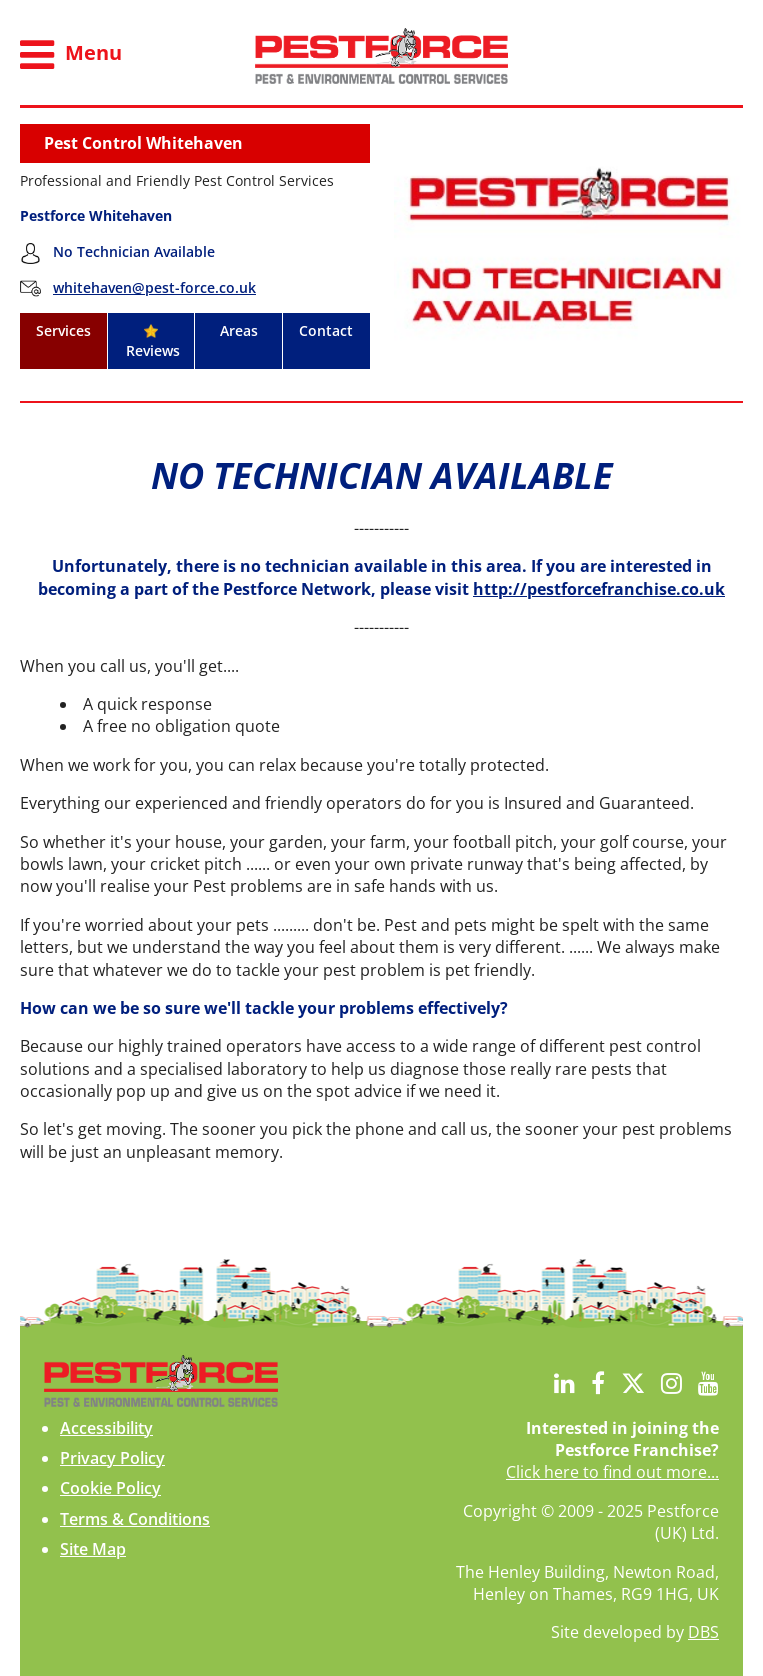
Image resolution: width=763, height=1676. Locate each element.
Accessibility (106, 1428)
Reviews (151, 342)
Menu (71, 55)
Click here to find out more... (612, 1472)
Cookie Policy (110, 1488)
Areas (239, 330)
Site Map (93, 1549)
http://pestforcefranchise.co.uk (599, 589)
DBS (703, 1632)
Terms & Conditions (135, 1519)
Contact (326, 330)
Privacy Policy (112, 1458)
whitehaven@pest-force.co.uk (154, 287)
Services (63, 330)
